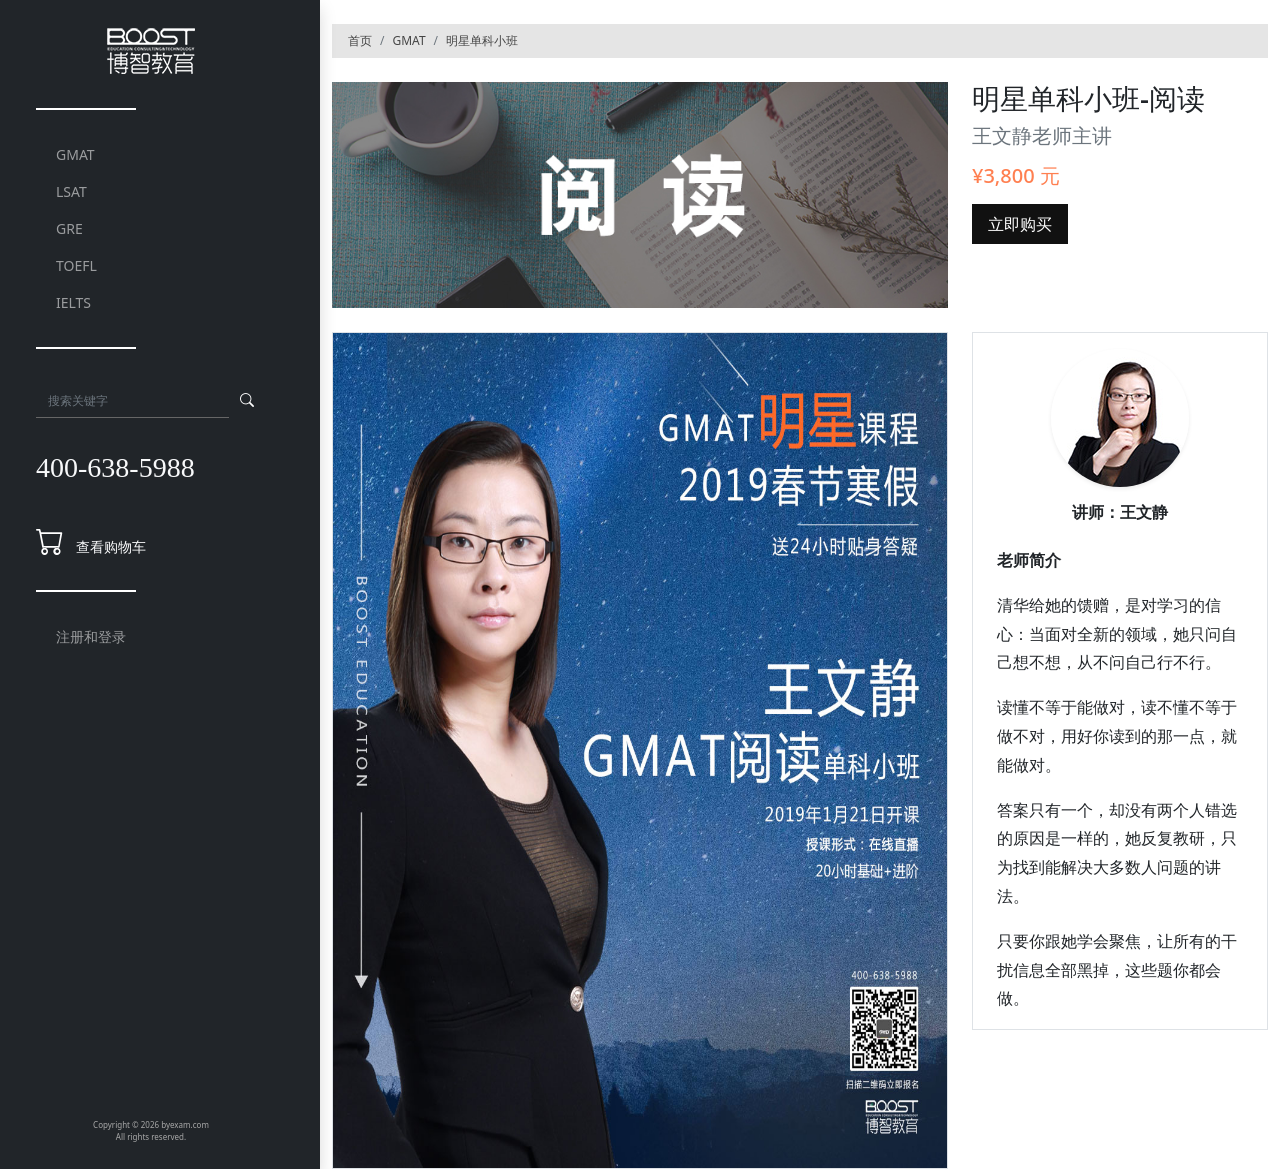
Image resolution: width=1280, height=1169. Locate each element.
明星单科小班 (482, 40)
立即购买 (1020, 224)
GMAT (75, 154)
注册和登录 (91, 636)
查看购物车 (111, 546)
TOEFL (76, 265)
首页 (360, 40)
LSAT (71, 191)
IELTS (73, 302)
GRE (69, 228)
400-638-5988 (115, 467)
